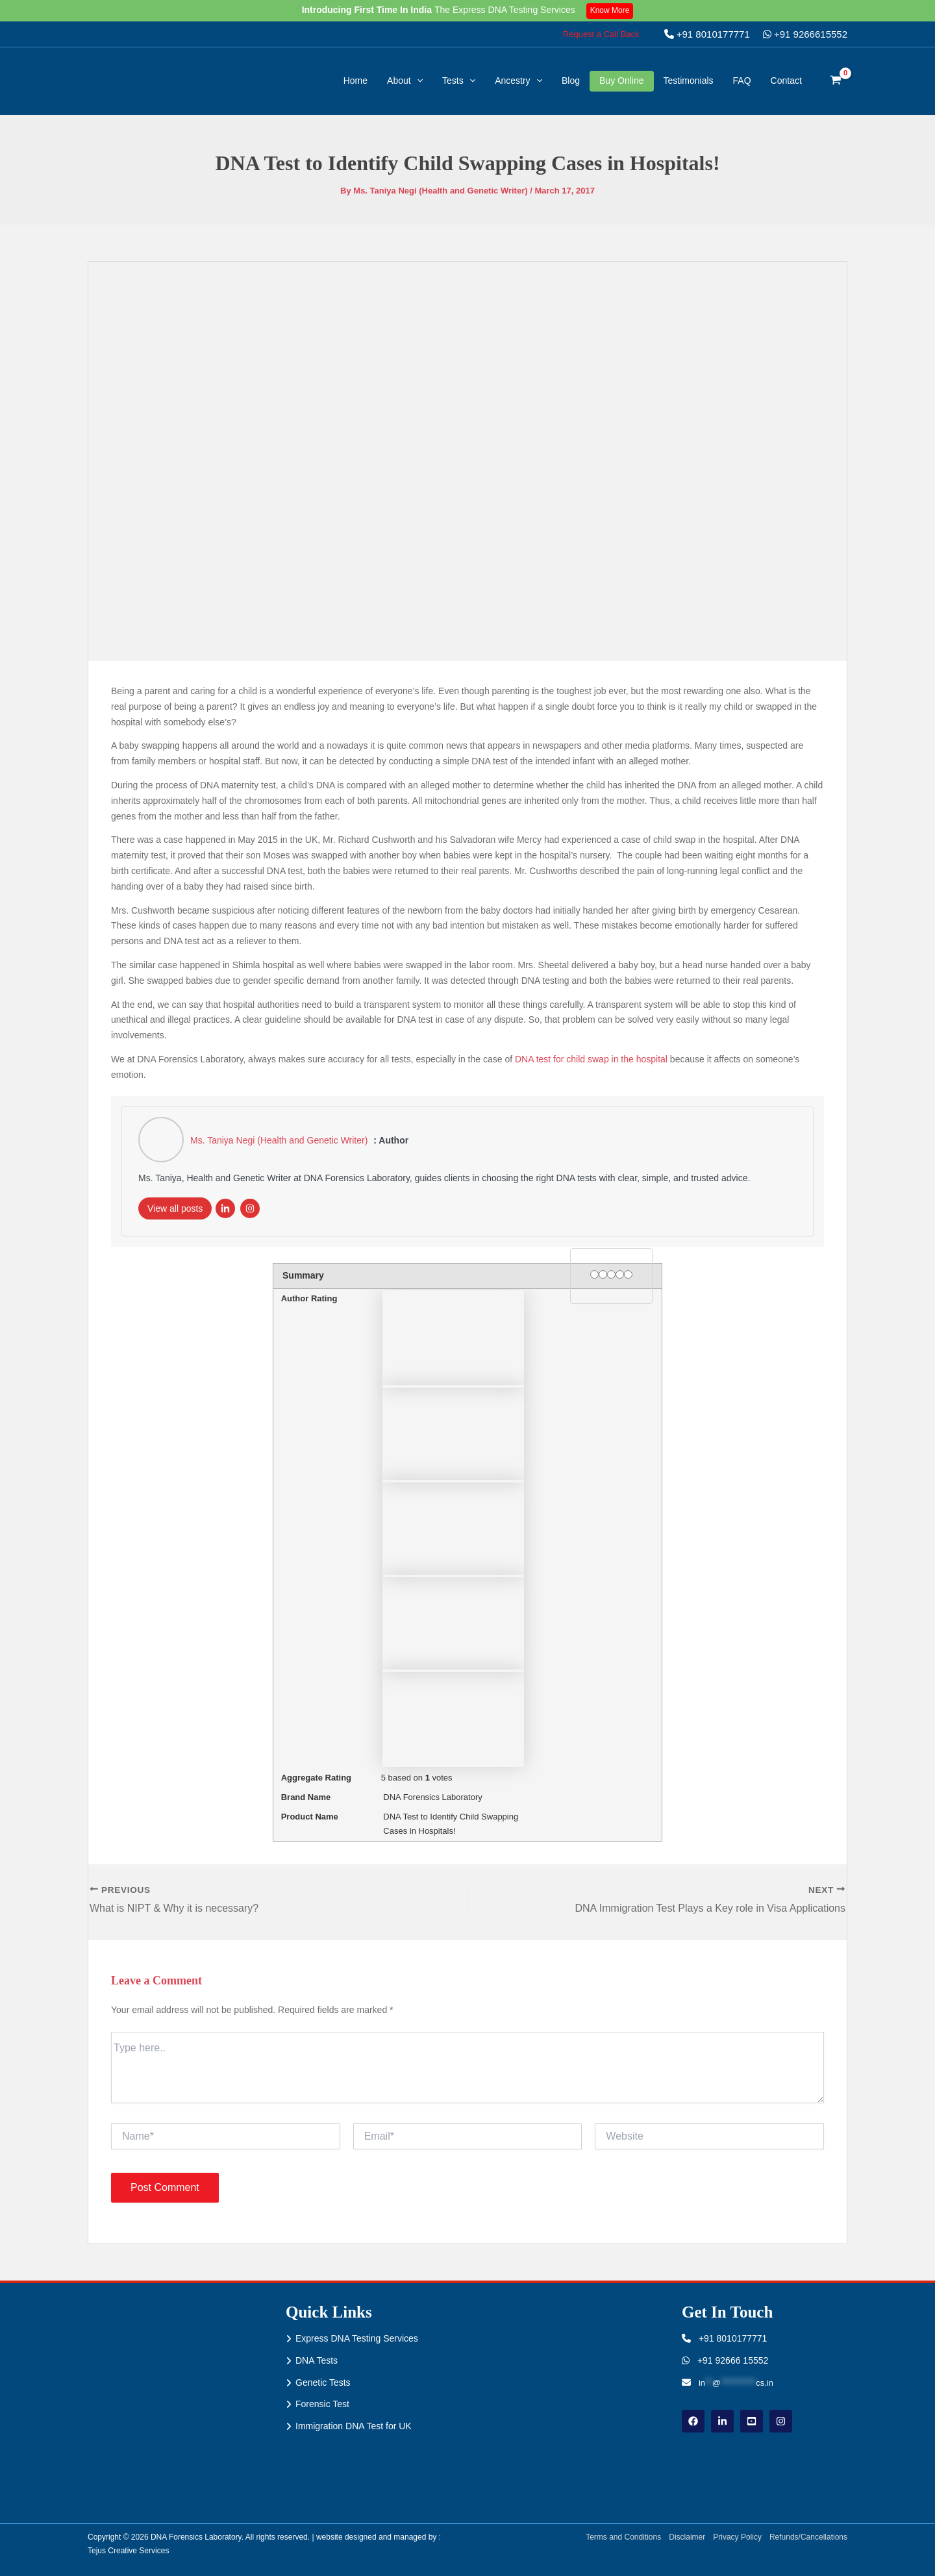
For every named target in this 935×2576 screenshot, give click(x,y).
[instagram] (780, 2421)
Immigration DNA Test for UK (353, 2426)
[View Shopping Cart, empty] (836, 81)
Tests (458, 80)
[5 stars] (628, 1274)
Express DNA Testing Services (356, 2338)
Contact (786, 80)
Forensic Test (322, 2404)
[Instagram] (250, 1208)
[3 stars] (611, 1274)
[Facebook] (693, 2421)
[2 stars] (603, 1274)
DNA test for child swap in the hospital (591, 1059)
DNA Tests (316, 2360)
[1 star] (594, 1274)
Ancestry (518, 80)
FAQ (742, 80)
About (405, 80)
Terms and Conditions (623, 2537)
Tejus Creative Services (128, 2550)
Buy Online (621, 80)
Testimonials (689, 80)
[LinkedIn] (225, 1208)
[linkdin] (722, 2421)
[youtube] (751, 2421)
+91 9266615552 (805, 34)
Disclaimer (687, 2537)
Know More (610, 10)
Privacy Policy (737, 2537)
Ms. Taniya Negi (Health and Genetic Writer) (280, 1140)
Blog (571, 80)
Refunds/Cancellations (808, 2537)
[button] (601, 34)
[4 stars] (620, 1274)
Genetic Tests (323, 2382)
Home (355, 80)
